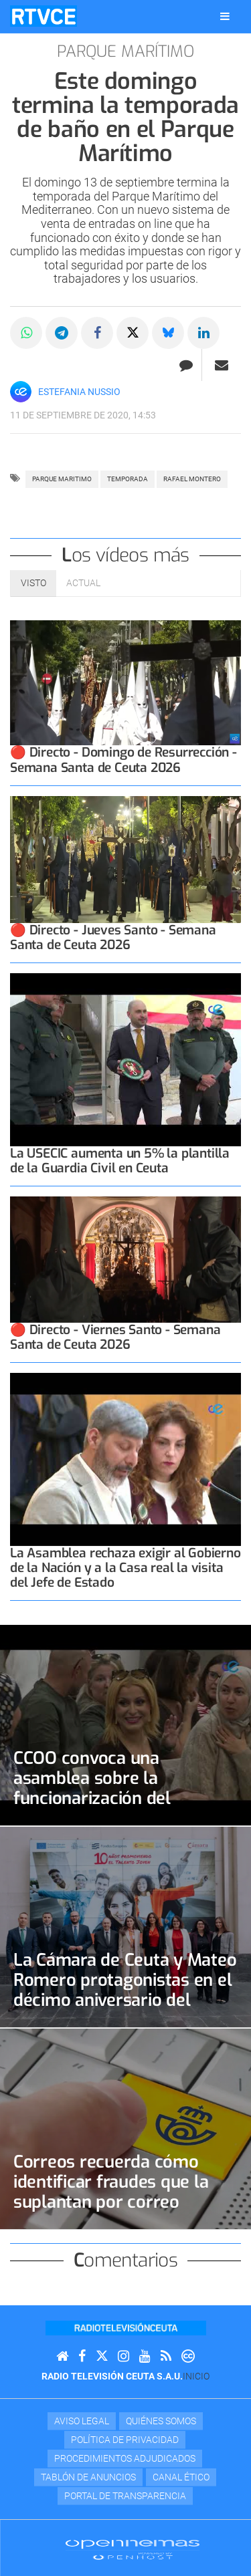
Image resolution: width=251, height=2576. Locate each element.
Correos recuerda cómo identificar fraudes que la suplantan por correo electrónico (110, 2191)
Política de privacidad (125, 2439)
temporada (127, 479)
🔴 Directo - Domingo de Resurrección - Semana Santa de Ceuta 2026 (123, 759)
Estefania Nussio (79, 391)
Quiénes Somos (161, 2421)
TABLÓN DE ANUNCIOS (88, 2477)
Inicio (196, 2376)
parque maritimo (62, 479)
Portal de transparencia (125, 2495)
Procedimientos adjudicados (124, 2458)
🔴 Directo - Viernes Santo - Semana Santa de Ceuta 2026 (115, 1337)
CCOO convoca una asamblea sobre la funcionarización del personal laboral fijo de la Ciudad (113, 1798)
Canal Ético (181, 2477)
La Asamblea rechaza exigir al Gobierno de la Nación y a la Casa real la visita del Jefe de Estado (125, 1568)
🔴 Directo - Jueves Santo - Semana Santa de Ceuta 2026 (113, 937)
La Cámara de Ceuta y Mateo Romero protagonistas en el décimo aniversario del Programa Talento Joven (124, 1989)
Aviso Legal (81, 2421)
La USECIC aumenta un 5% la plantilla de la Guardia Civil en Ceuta (120, 1160)
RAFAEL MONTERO (192, 479)
